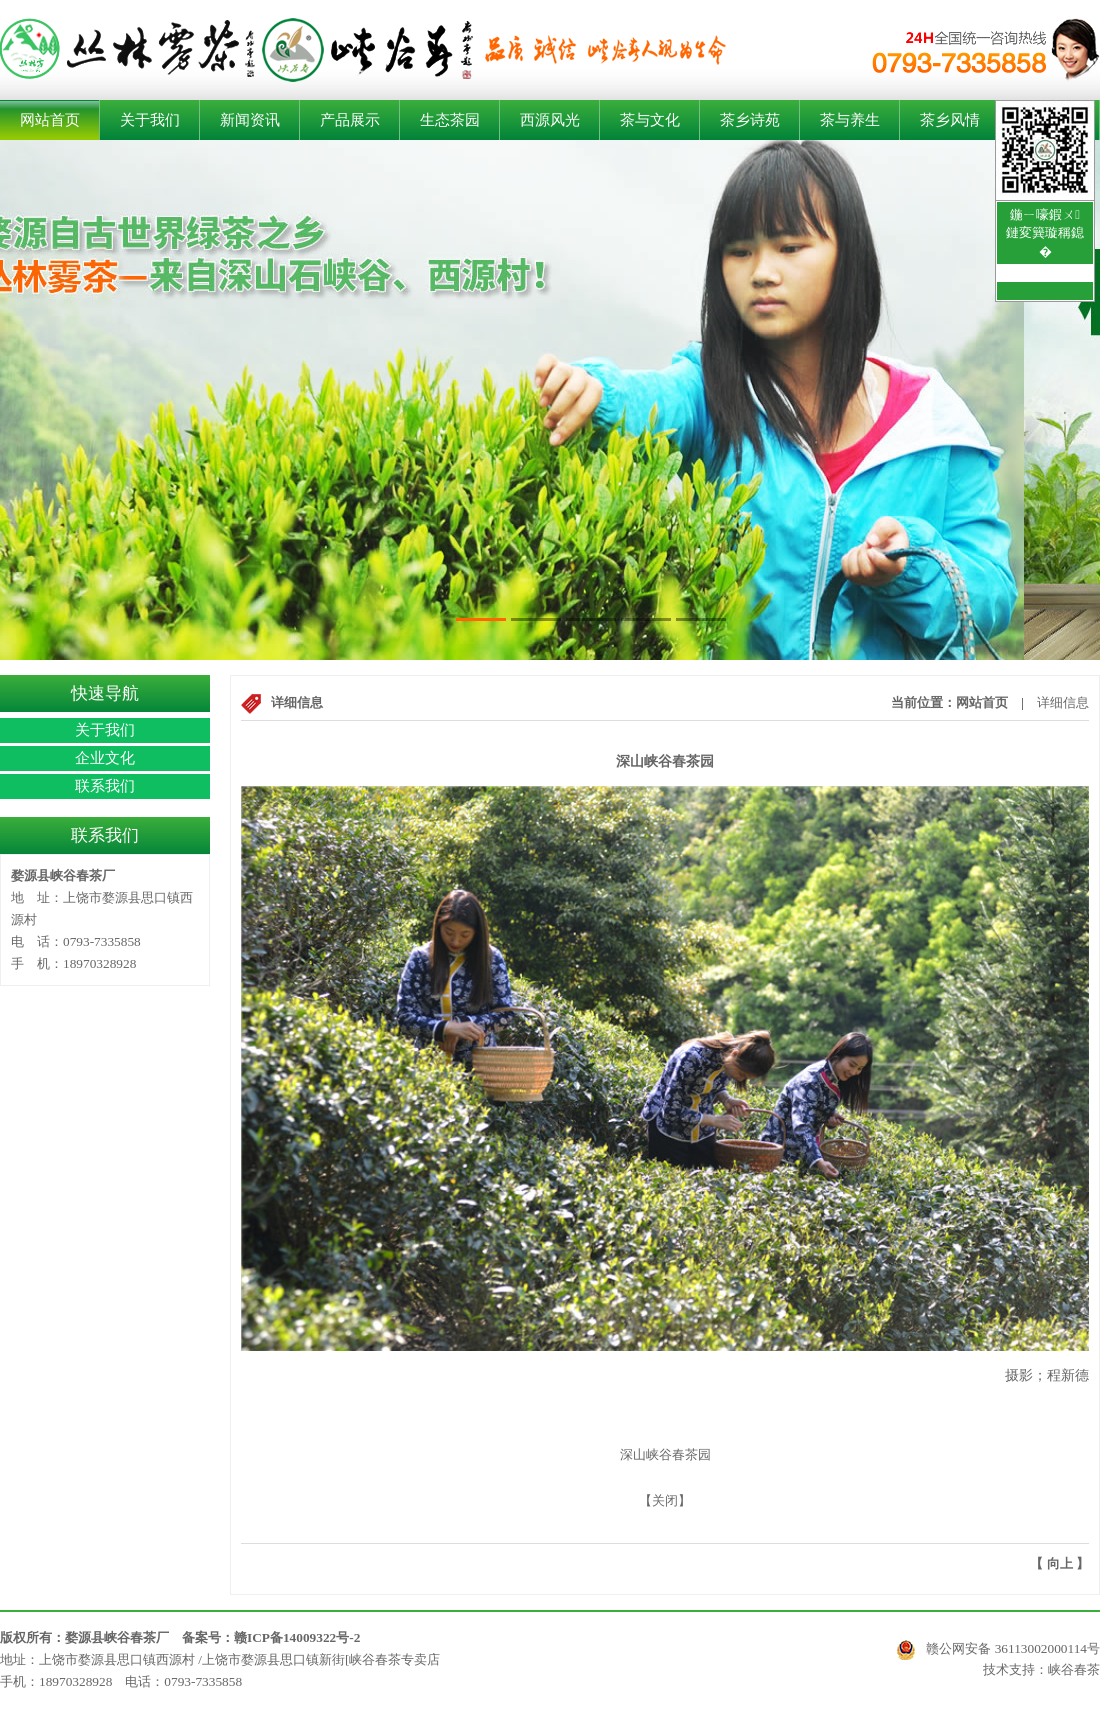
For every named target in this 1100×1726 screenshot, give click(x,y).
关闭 (665, 1500)
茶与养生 (850, 120)
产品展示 (350, 120)
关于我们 (150, 120)
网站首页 (50, 120)
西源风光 (550, 120)
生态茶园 (450, 120)
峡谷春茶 (1074, 1669)
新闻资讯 (250, 120)
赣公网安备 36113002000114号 (998, 1649)
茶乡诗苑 (750, 120)
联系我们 (105, 786)
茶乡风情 (950, 120)
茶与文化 (650, 120)
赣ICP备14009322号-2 (297, 1637)
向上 (1060, 1563)
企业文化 (105, 758)
